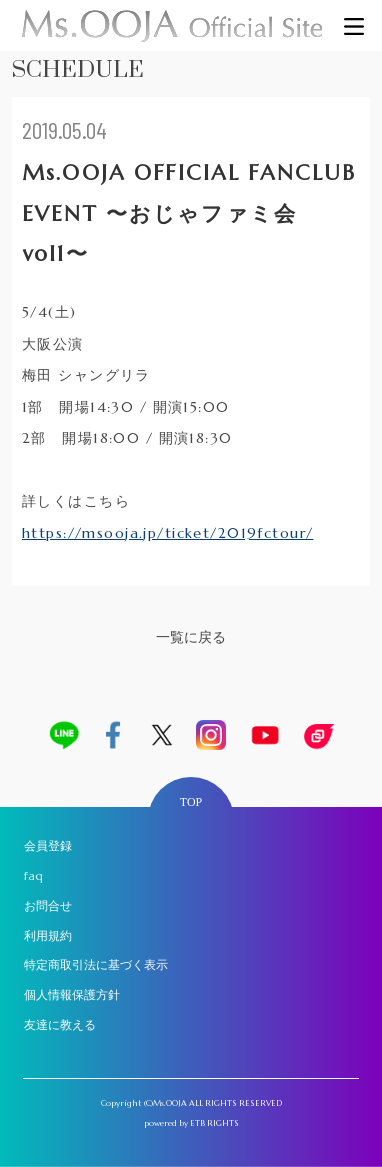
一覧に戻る (191, 637)
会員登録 (48, 845)
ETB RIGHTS (214, 1123)
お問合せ (48, 905)
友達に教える (60, 1024)
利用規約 (48, 935)
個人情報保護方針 (72, 994)
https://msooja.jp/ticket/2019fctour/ (168, 533)
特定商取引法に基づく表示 (96, 964)
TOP (191, 802)
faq (33, 875)
